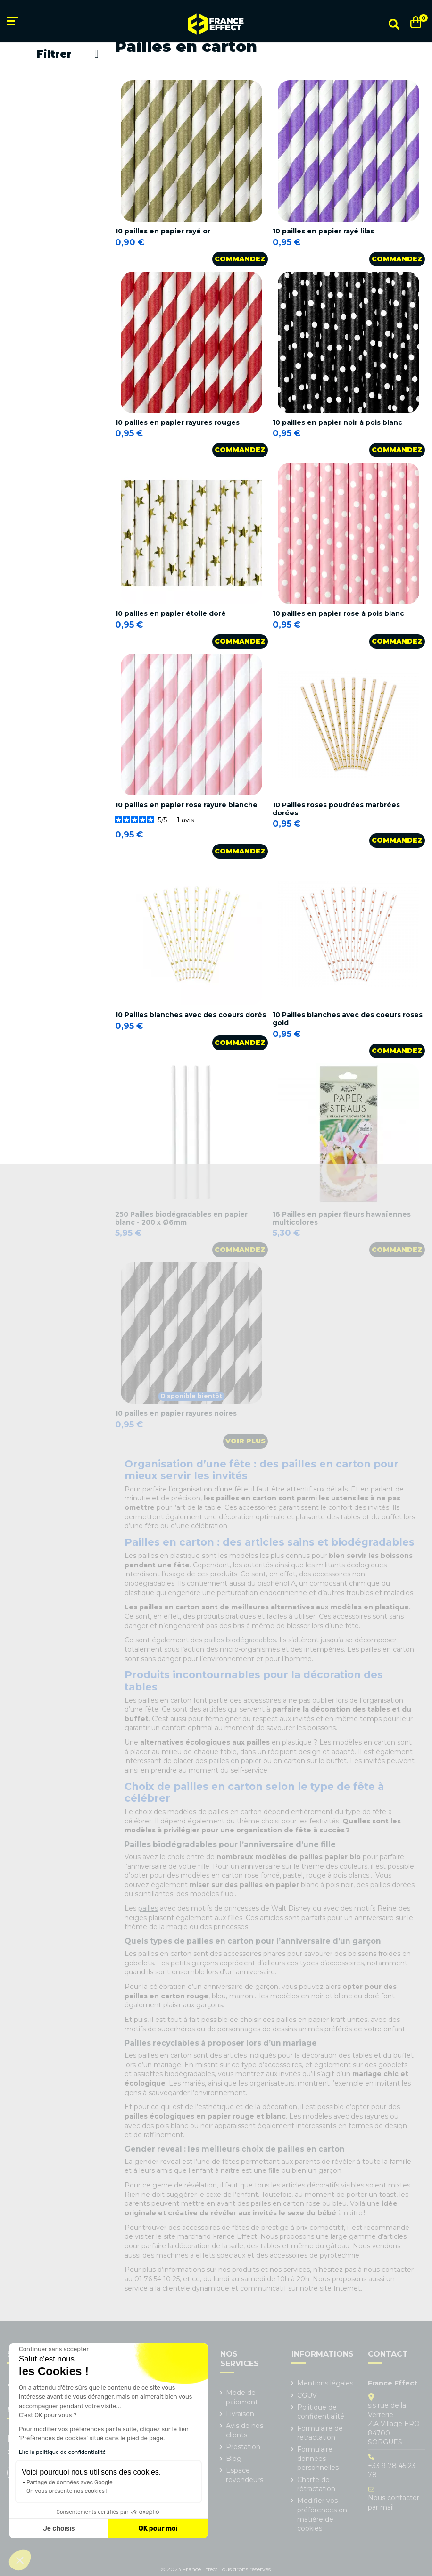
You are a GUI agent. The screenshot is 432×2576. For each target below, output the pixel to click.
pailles (148, 1908)
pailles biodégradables (240, 1640)
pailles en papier (235, 1760)
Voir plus (245, 1441)
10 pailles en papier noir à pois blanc (337, 422)
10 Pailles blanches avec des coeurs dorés (190, 1015)
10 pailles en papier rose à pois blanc (338, 613)
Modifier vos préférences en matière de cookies (322, 2514)
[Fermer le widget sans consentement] (53, 2349)
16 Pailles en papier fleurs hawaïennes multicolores (342, 1218)
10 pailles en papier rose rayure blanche (186, 805)
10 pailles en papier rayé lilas (323, 231)
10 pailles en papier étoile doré (170, 613)
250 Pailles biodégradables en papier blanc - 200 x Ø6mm (181, 1218)
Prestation (243, 2447)
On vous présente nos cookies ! (67, 2490)
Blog (233, 2458)
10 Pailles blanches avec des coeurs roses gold (348, 1019)
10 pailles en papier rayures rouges (177, 422)
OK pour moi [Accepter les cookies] (158, 2529)
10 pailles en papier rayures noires (176, 1413)
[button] (19, 2560)
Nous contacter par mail (393, 2502)
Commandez (240, 259)
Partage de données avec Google (69, 2482)
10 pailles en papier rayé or (162, 231)
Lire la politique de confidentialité (62, 2452)
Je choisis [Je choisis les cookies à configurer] (59, 2529)
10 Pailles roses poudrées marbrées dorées (336, 809)
